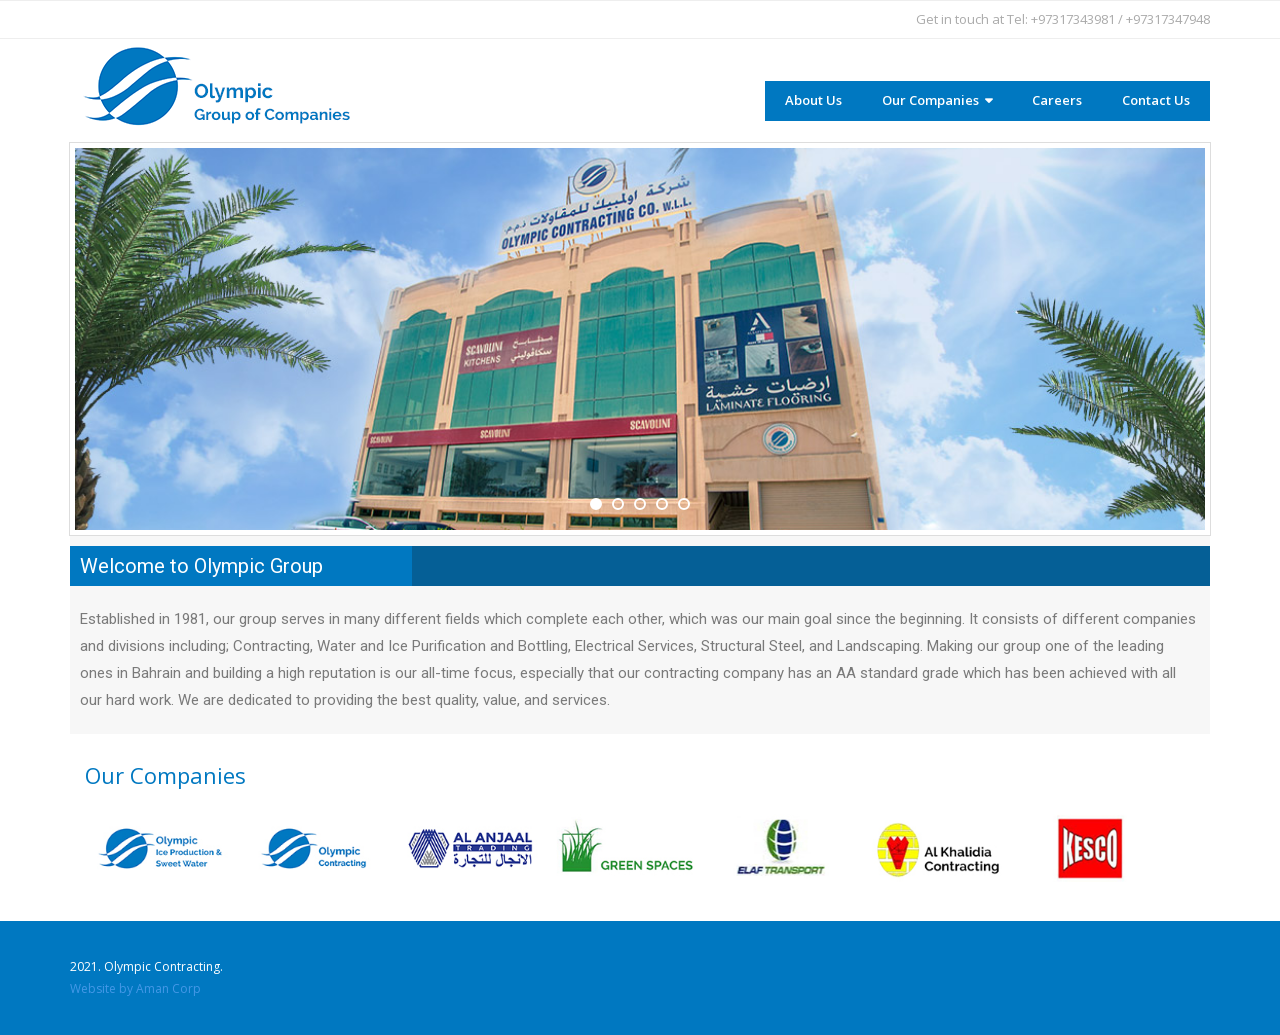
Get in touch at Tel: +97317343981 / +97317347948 (1063, 19)
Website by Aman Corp (135, 988)
